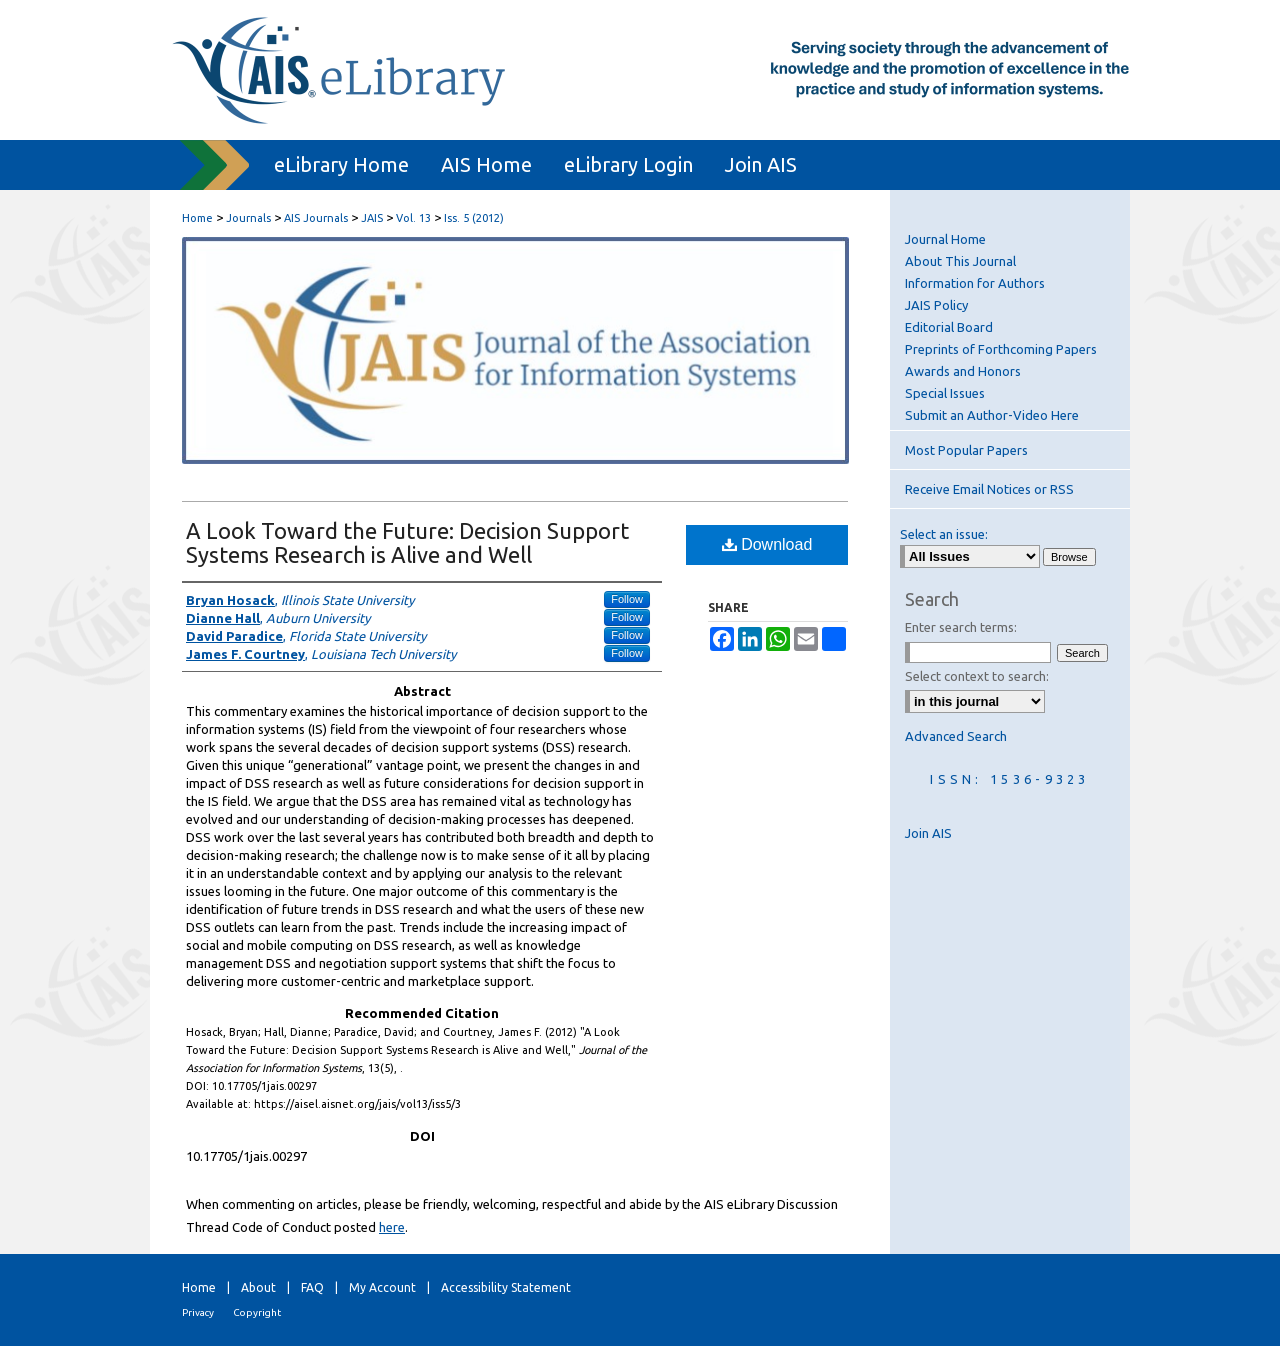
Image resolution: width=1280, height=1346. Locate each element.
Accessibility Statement (506, 1287)
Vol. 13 (413, 218)
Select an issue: (944, 534)
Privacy (198, 1312)
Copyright (257, 1312)
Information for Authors (975, 283)
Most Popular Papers (966, 450)
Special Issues (945, 393)
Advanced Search (956, 736)
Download (767, 544)
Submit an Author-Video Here (992, 415)
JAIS (372, 218)
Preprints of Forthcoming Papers (1001, 349)
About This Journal (960, 261)
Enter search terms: (961, 627)
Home (197, 218)
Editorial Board (949, 327)
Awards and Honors (963, 371)
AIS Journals (316, 218)
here (392, 1227)
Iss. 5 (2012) (474, 218)
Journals (248, 218)
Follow (627, 599)
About (258, 1287)
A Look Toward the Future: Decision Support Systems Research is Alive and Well (407, 542)
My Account (382, 1287)
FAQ (312, 1287)
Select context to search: (977, 676)
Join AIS (928, 833)
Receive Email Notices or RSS (989, 489)
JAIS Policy (936, 305)
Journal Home (945, 239)
